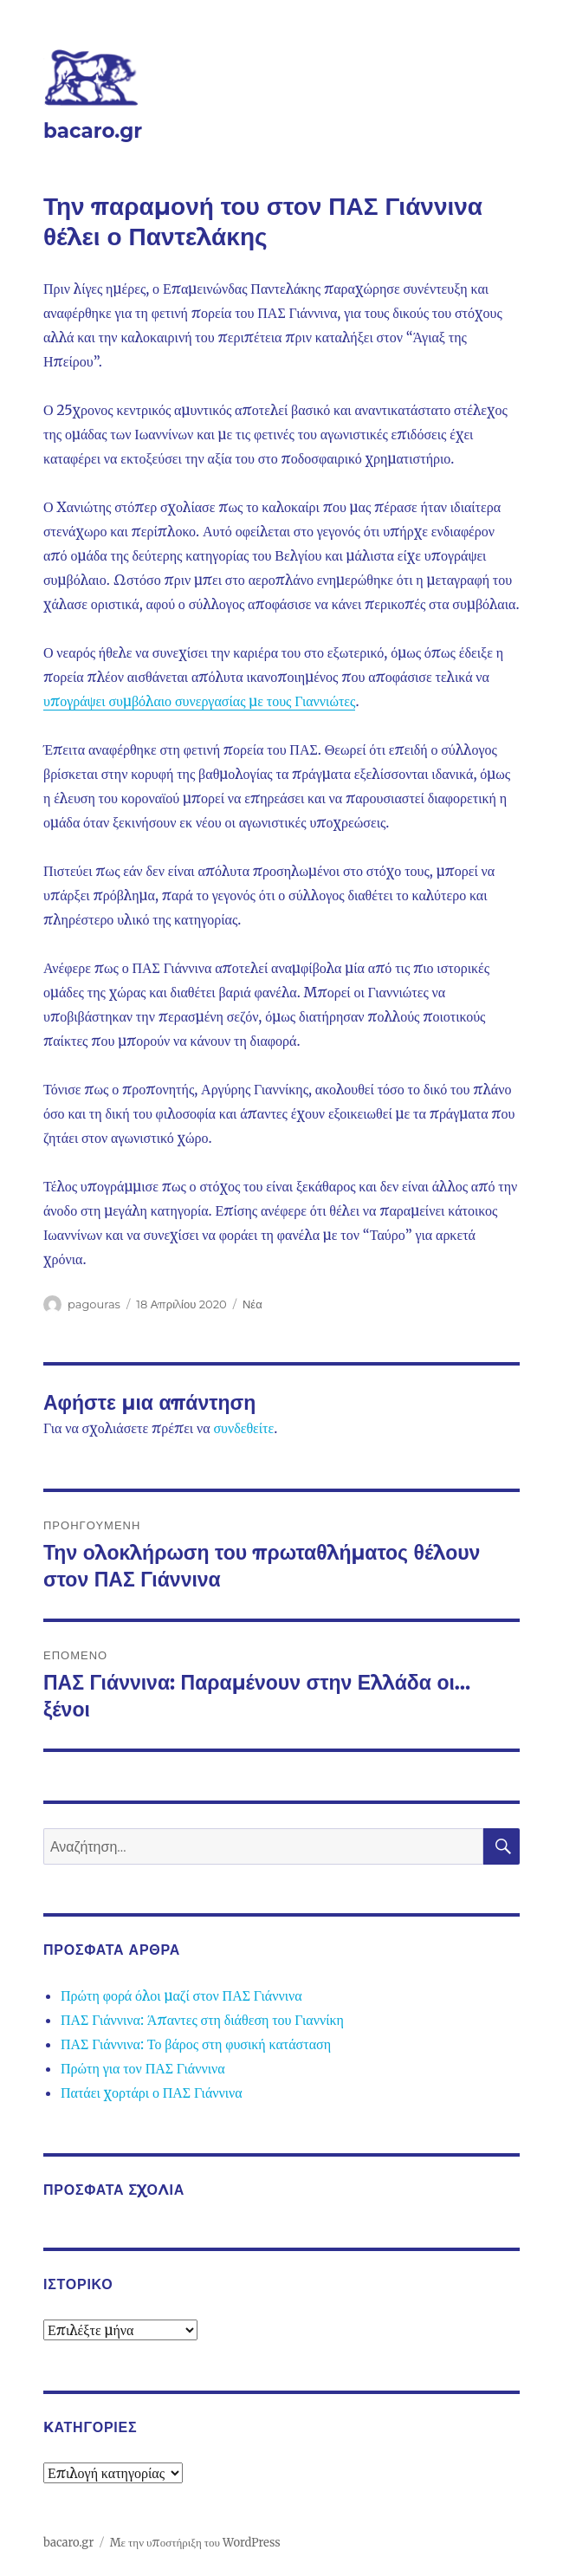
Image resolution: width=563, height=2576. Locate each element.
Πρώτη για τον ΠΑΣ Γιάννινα (143, 2068)
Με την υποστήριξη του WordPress (195, 2542)
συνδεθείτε (243, 1428)
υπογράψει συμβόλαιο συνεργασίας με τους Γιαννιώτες (199, 701)
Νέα (252, 1304)
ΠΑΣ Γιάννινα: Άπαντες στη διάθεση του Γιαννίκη (202, 2019)
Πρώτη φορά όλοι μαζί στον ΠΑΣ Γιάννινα (181, 1995)
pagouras (94, 1304)
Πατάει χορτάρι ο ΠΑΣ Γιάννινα (152, 2092)
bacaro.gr (92, 131)
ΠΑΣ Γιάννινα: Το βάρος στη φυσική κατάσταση (196, 2044)
